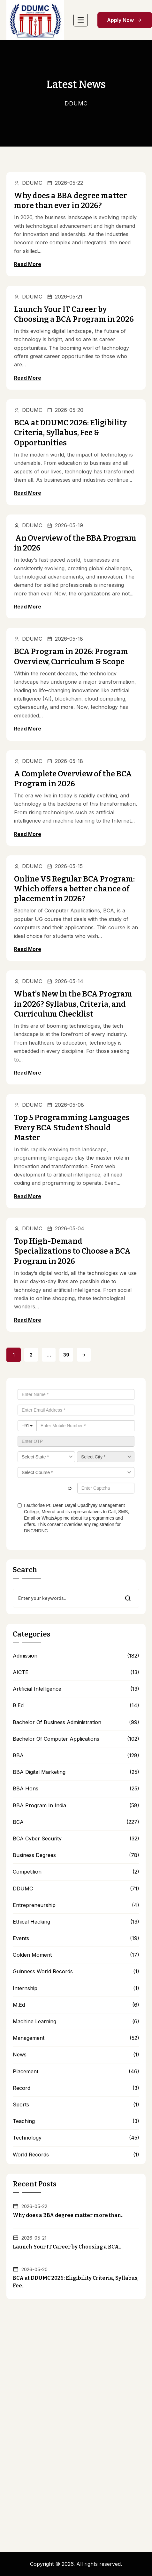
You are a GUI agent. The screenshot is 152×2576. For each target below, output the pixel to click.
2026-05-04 (65, 1228)
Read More (27, 264)
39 (66, 1354)
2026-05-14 (65, 981)
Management (28, 2038)
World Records (31, 2155)
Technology (27, 2138)
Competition (27, 1872)
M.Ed (19, 2005)
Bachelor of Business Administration (57, 1722)
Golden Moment (32, 1955)
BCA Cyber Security (37, 1839)
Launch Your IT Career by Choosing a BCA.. (67, 2247)
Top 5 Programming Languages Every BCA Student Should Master (72, 1127)
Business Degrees (34, 1855)
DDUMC (28, 183)
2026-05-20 (65, 410)
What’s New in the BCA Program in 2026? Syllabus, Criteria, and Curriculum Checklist (73, 1003)
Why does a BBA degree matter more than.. (68, 2215)
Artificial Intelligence (37, 1689)
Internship (25, 1988)
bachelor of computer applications (56, 1739)
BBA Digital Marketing (39, 1772)
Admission (25, 1656)
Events (21, 1938)
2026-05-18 (65, 639)
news (20, 2055)
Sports (21, 2105)
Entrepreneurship (34, 1905)
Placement (25, 2072)
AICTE (20, 1672)
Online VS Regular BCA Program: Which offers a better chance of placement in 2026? (74, 888)
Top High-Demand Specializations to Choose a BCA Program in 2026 (72, 1251)
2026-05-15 (65, 866)
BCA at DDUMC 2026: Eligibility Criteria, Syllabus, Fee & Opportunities (70, 432)
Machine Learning (34, 2021)
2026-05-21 (64, 296)
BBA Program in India (39, 1805)
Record (21, 2088)
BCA (18, 1822)
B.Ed (18, 1705)
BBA (18, 1755)
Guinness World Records (43, 1971)
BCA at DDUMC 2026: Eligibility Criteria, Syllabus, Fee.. (76, 2282)
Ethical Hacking (31, 1922)
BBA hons (25, 1789)
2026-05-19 (65, 525)
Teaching (24, 2121)
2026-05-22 (65, 183)
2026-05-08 (65, 1105)
